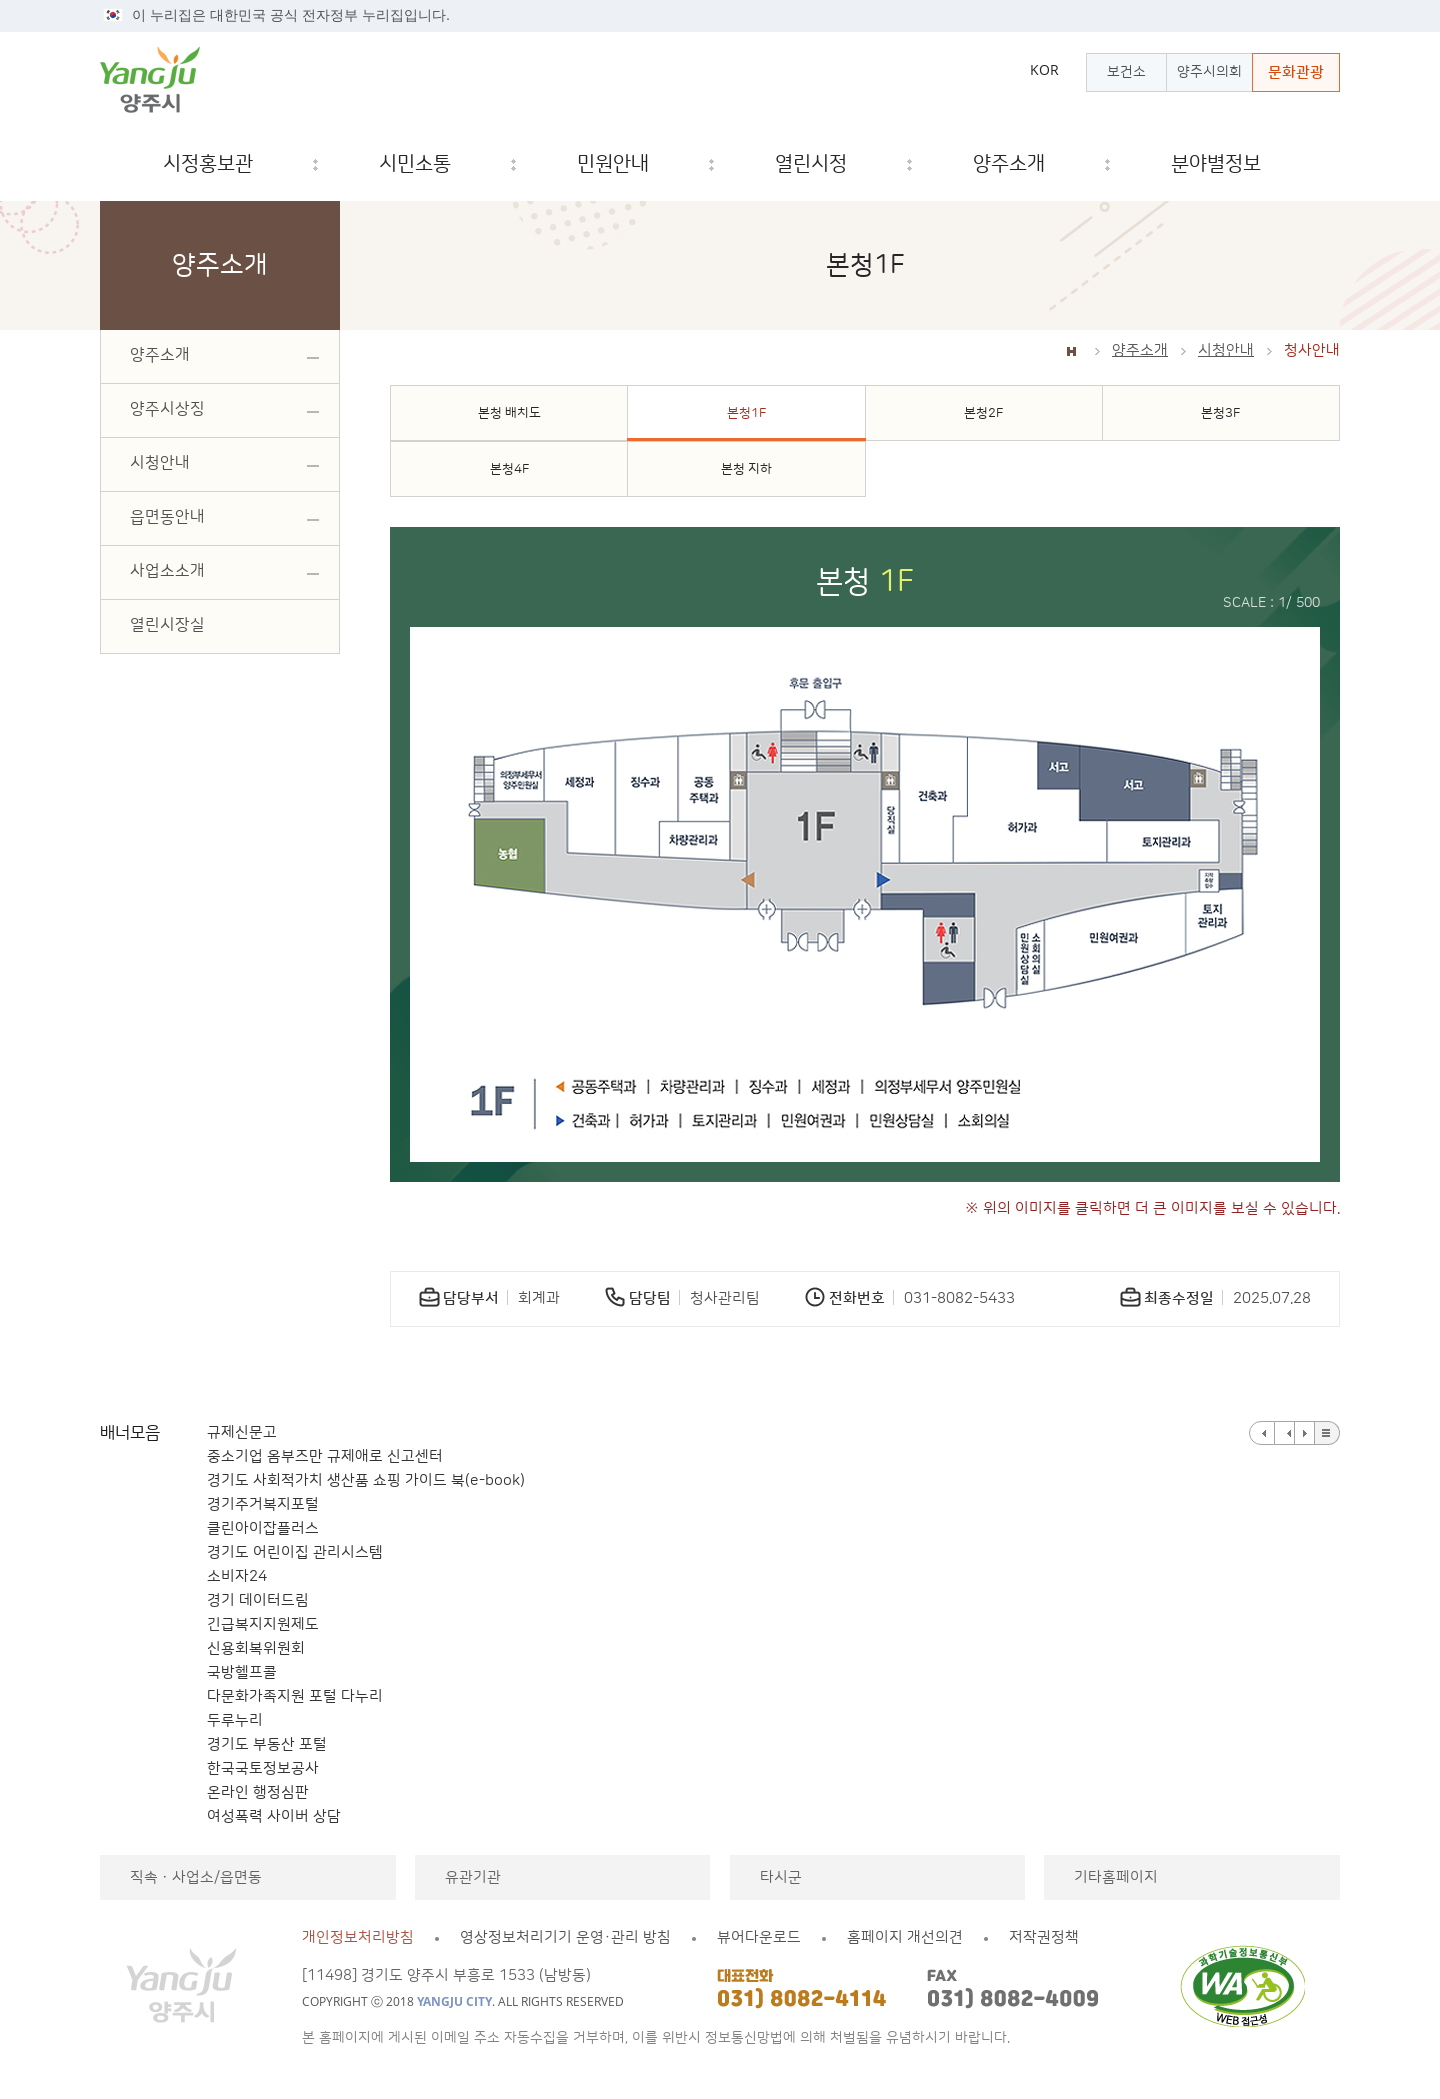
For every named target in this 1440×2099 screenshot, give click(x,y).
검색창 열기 (1308, 164)
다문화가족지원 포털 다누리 (295, 1696)
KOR (1044, 70)
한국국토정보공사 (263, 1768)
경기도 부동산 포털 (267, 1744)
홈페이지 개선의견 (905, 1937)
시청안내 (1226, 350)
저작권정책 (1044, 1937)
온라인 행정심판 (258, 1792)
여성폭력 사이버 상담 (274, 1816)
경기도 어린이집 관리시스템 (295, 1552)
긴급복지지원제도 (263, 1624)
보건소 (1126, 72)
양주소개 (1140, 350)
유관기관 (473, 1877)
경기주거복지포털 (263, 1504)
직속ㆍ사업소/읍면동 (196, 1877)
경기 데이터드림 (258, 1600)
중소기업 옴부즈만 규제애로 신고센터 (325, 1456)
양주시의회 (1209, 72)
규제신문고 (242, 1432)
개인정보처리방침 (358, 1937)
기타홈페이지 (1116, 1877)
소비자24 (237, 1576)
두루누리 (235, 1720)
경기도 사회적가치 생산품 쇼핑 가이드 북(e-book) (366, 1480)
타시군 (781, 1877)
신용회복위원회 (256, 1648)
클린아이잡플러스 (263, 1528)
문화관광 (1296, 72)
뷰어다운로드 (759, 1937)
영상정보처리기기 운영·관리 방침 (565, 1937)
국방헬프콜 (242, 1672)
